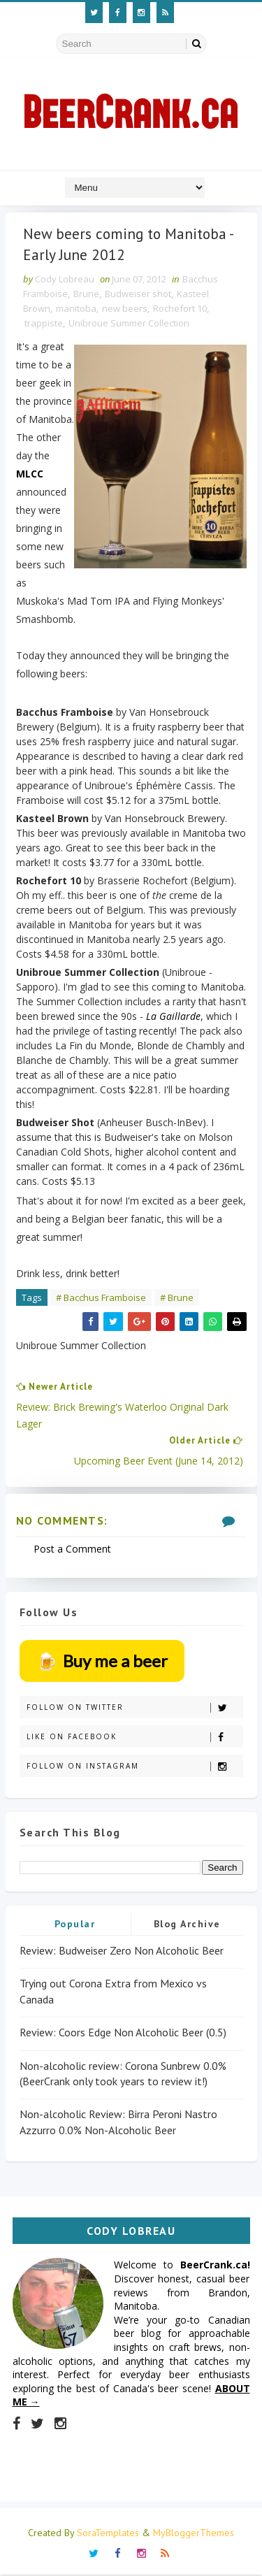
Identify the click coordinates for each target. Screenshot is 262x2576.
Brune (86, 295)
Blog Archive (187, 1925)
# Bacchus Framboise (101, 1299)
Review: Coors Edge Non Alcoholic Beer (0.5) (123, 2034)
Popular (75, 1925)
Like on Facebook (134, 1737)
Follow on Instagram (134, 1767)
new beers (124, 309)
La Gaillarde (173, 1017)
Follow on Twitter (134, 1708)
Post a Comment (72, 1550)
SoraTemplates (108, 2534)
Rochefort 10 (180, 309)
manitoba (76, 309)
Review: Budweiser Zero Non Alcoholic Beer (122, 1952)
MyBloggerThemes (193, 2534)
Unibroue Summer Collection (128, 324)
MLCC (29, 475)
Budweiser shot (138, 295)
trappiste (43, 324)
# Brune (177, 1299)
